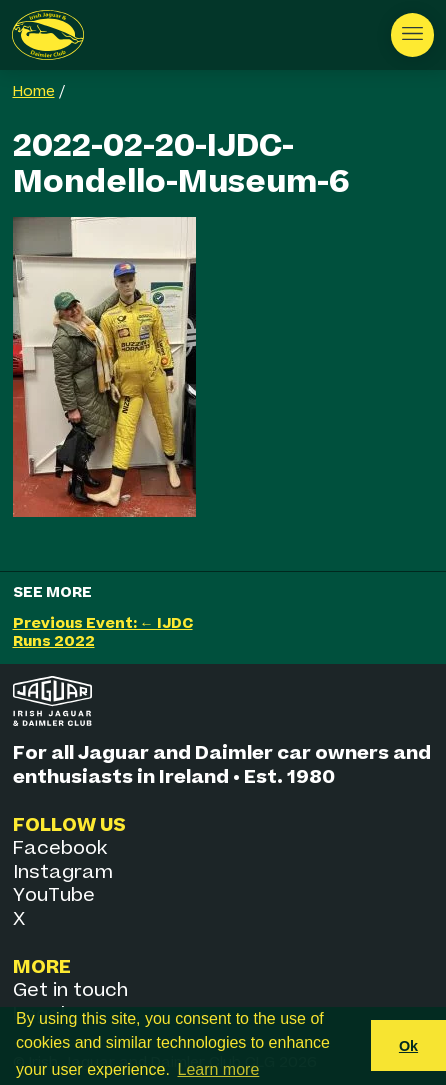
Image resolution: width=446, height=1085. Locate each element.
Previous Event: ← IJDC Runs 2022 (103, 632)
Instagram (63, 872)
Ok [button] (408, 1046)
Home (34, 92)
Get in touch (70, 990)
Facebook (60, 848)
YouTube (54, 895)
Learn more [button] (219, 1069)
